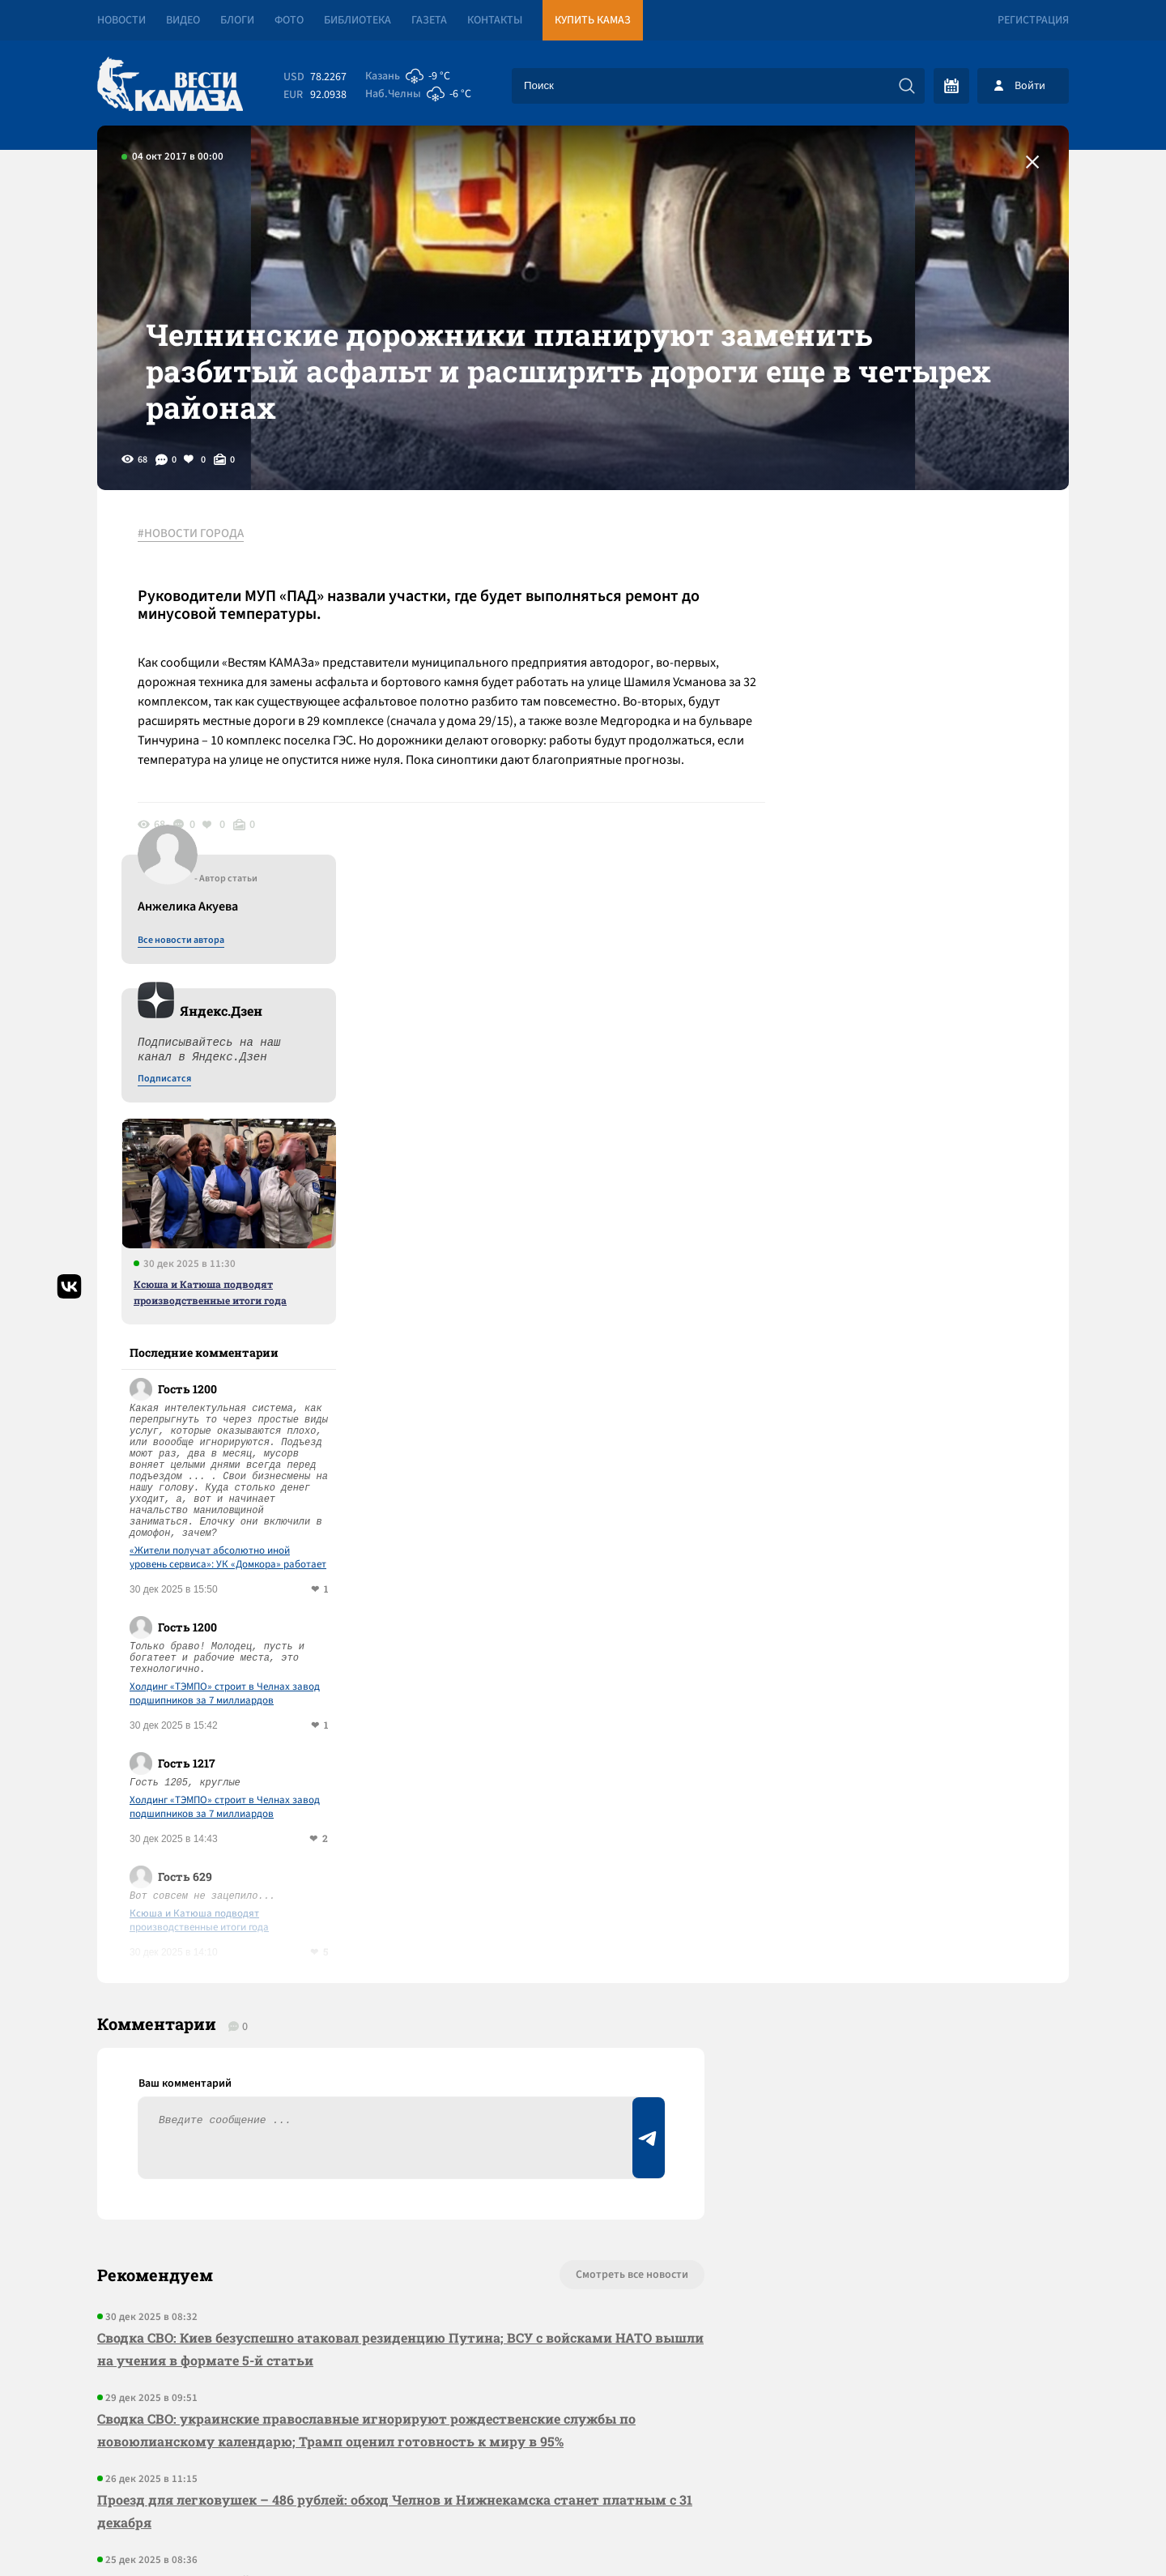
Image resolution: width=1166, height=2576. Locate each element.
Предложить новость (908, 1939)
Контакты (494, 20)
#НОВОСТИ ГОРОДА (191, 534)
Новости (121, 20)
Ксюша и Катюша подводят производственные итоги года (918, 903)
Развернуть (583, 2468)
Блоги (237, 20)
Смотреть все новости (632, 1886)
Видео (183, 20)
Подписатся (873, 690)
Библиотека (357, 20)
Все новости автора (889, 551)
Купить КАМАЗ (593, 20)
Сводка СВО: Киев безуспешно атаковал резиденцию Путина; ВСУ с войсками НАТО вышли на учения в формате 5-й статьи (400, 1960)
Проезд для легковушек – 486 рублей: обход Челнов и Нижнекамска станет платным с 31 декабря (394, 2122)
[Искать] (907, 86)
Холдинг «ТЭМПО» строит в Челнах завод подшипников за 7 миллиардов (933, 1305)
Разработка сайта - (1007, 2530)
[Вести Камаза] (170, 85)
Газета (429, 20)
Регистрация (1033, 20)
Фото (289, 20)
